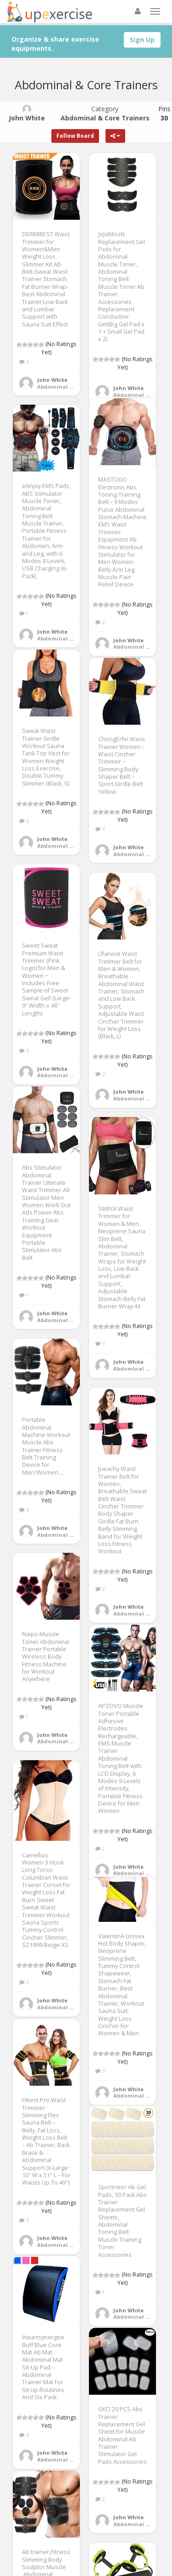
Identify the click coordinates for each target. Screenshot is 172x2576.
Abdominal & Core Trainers (74, 386)
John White (52, 379)
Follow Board (75, 136)
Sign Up (142, 39)
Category (105, 113)
